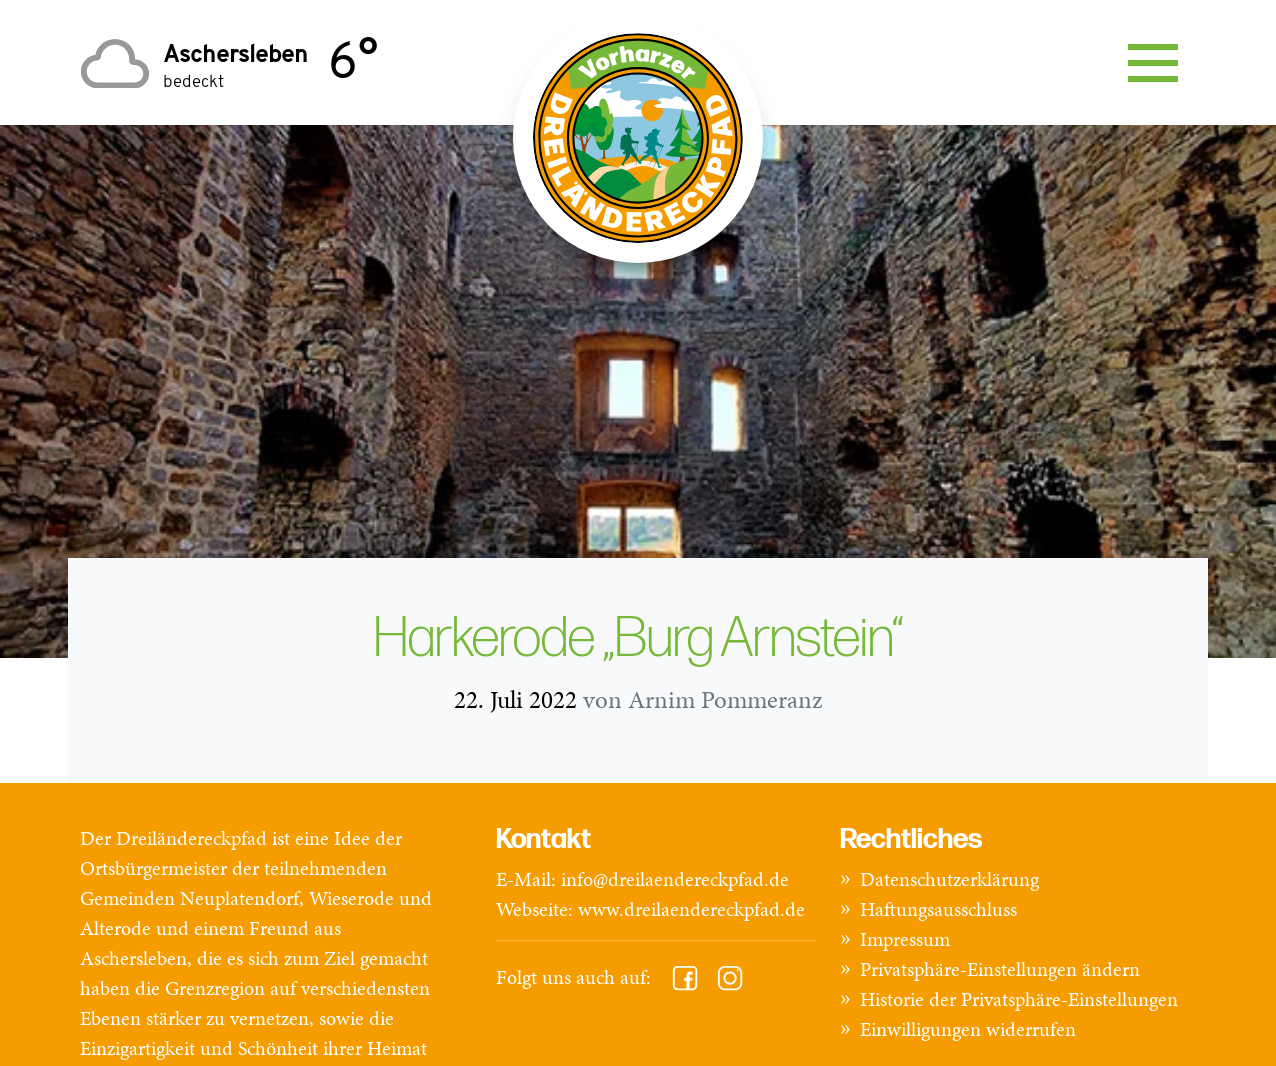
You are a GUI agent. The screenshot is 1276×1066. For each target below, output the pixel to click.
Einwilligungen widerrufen (968, 1029)
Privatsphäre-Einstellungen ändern (1000, 969)
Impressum (905, 939)
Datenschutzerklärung (949, 879)
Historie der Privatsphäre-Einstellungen (1019, 999)
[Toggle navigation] (1153, 63)
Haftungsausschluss (938, 909)
